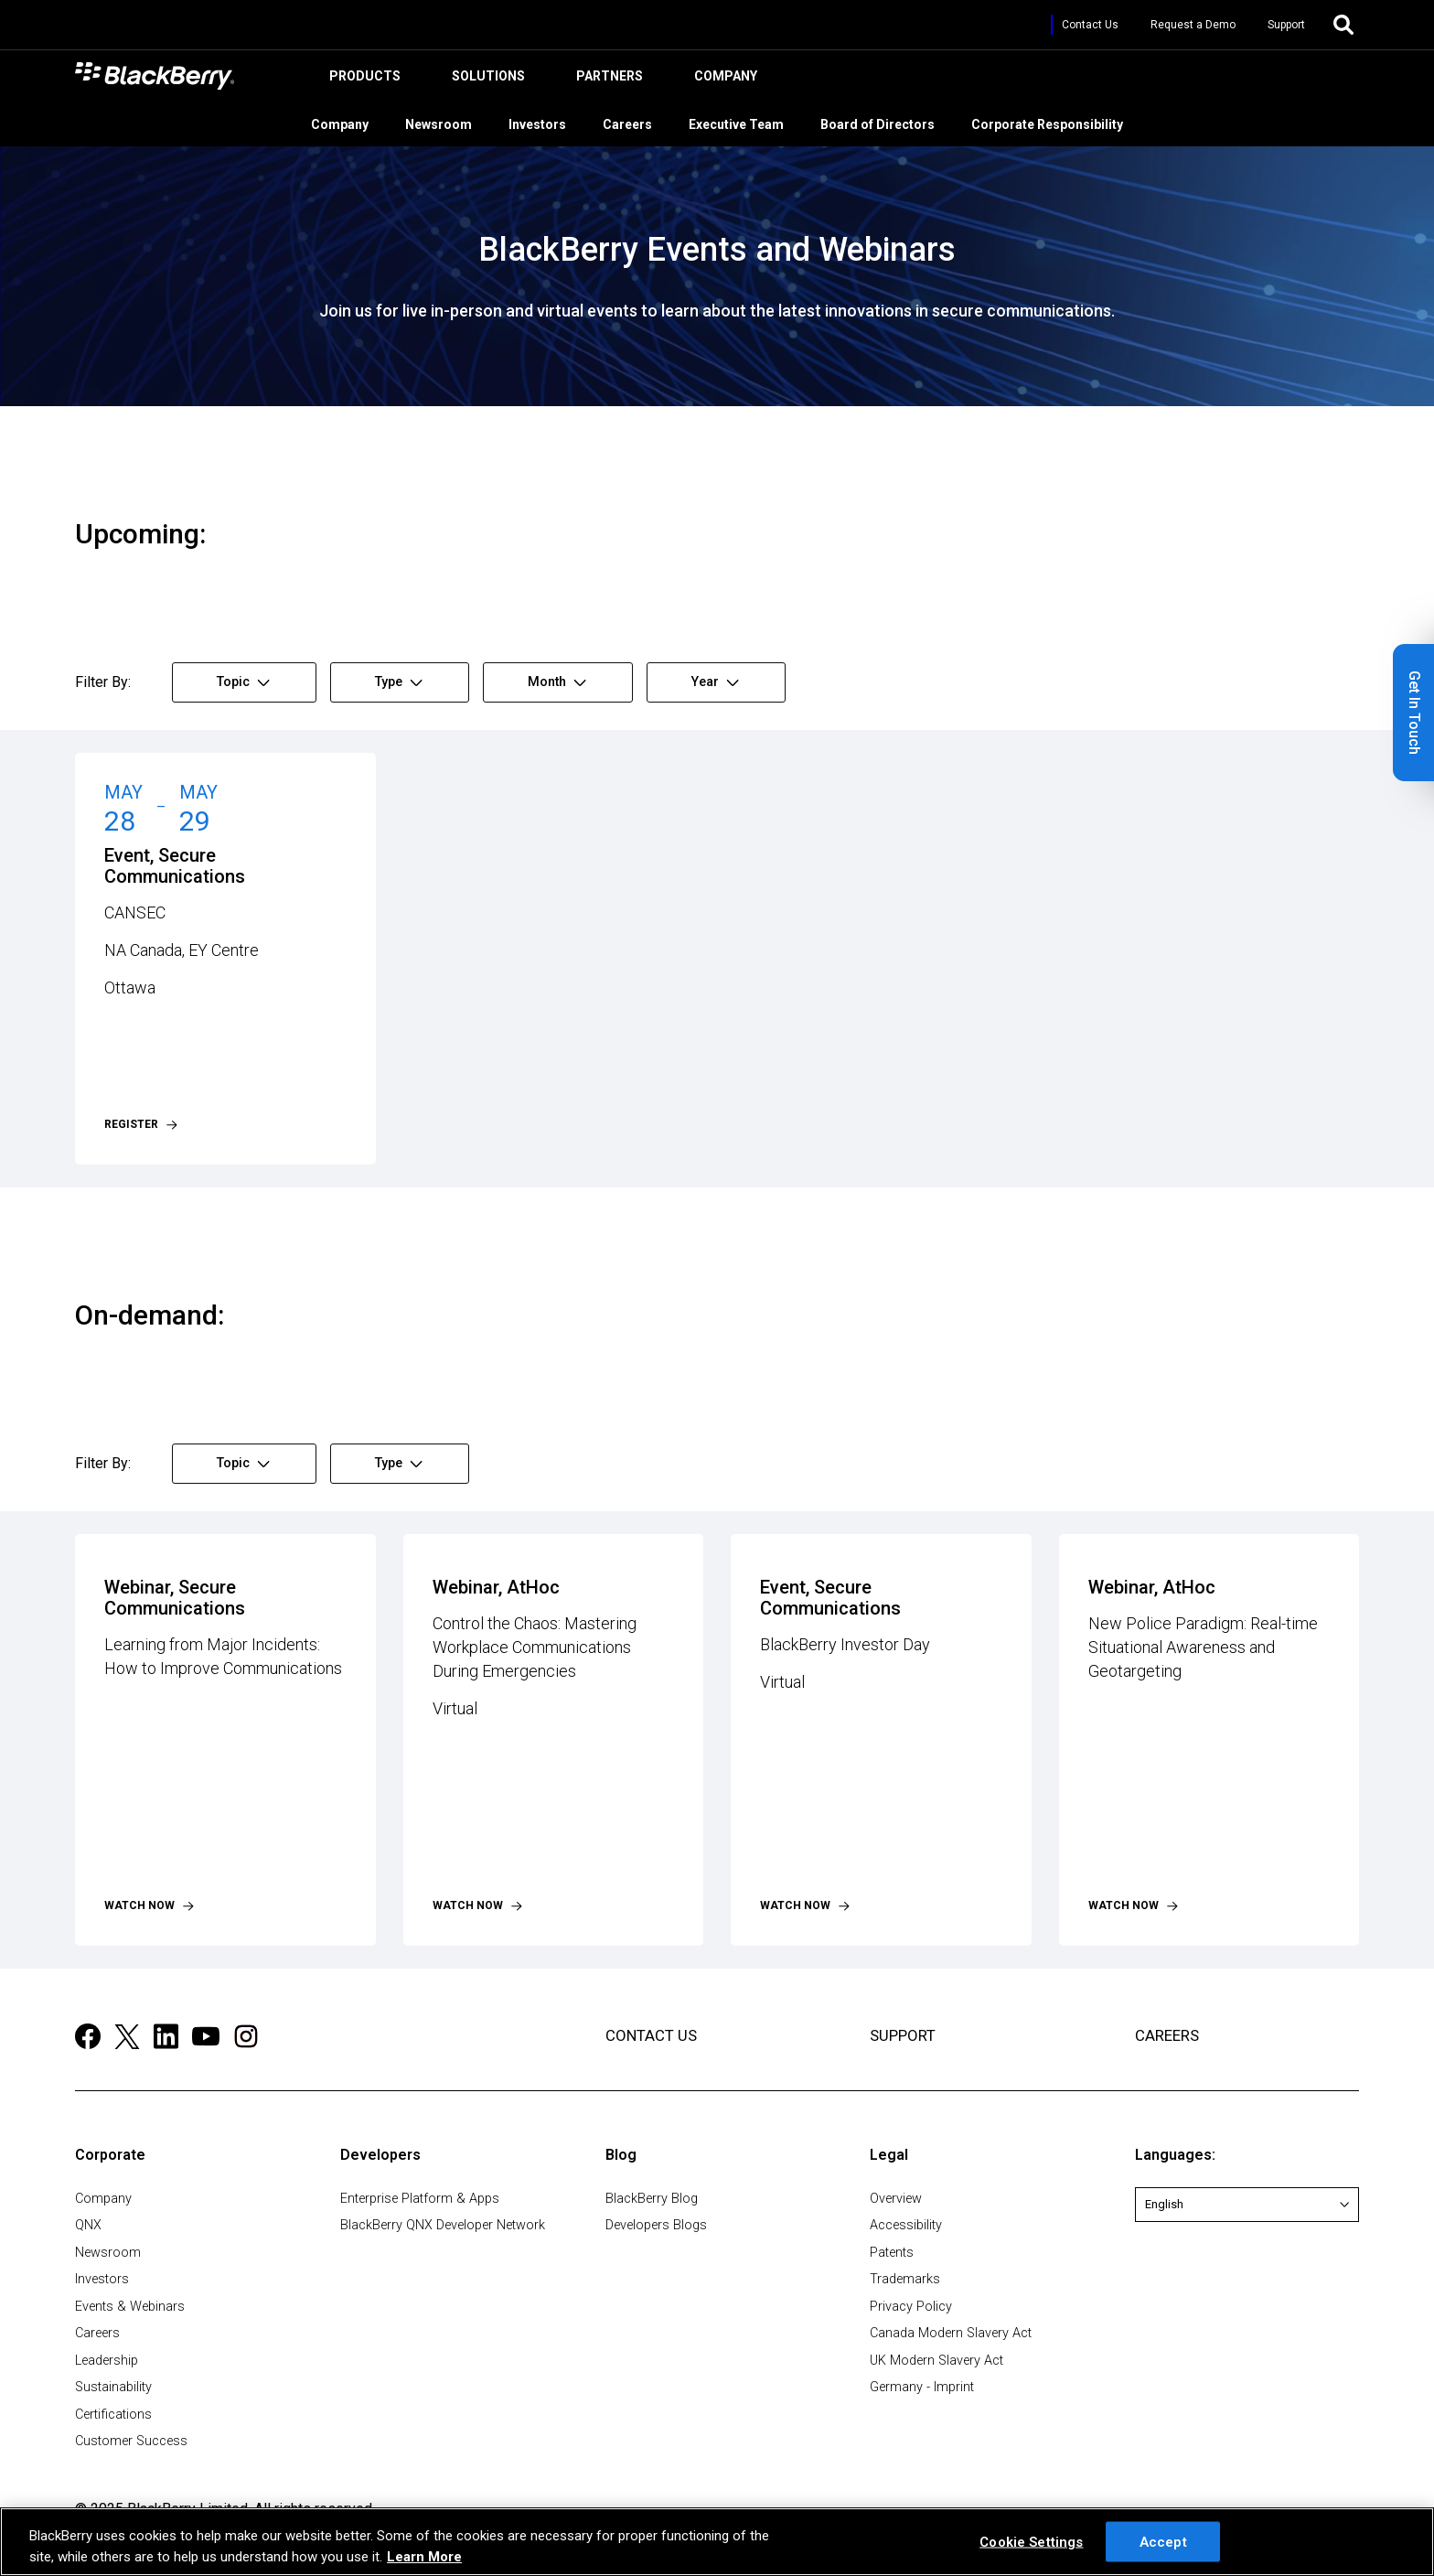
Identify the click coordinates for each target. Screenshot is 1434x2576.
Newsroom (447, 122)
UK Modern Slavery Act (936, 2360)
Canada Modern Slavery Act (951, 2333)
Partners (607, 80)
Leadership (106, 2360)
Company (723, 80)
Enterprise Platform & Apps (419, 2198)
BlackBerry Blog (651, 2198)
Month (557, 682)
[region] (717, 2541)
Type (399, 682)
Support (1286, 24)
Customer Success (131, 2441)
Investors (546, 122)
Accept (1163, 2541)
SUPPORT (903, 2035)
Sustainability (113, 2387)
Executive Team (745, 122)
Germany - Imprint (922, 2387)
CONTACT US (651, 2035)
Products (362, 80)
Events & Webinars (130, 2306)
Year (715, 682)
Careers (636, 122)
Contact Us (1090, 24)
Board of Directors (886, 122)
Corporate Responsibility (1056, 122)
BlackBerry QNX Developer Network (442, 2225)
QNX (88, 2225)
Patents (892, 2252)
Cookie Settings (1031, 2541)
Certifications (113, 2414)
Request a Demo (1193, 24)
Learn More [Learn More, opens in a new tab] (424, 2557)
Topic (243, 682)
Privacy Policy (911, 2306)
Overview (896, 2198)
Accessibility (906, 2225)
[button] (1413, 712)
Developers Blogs (656, 2225)
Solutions (485, 80)
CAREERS (1167, 2035)
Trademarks (905, 2279)
